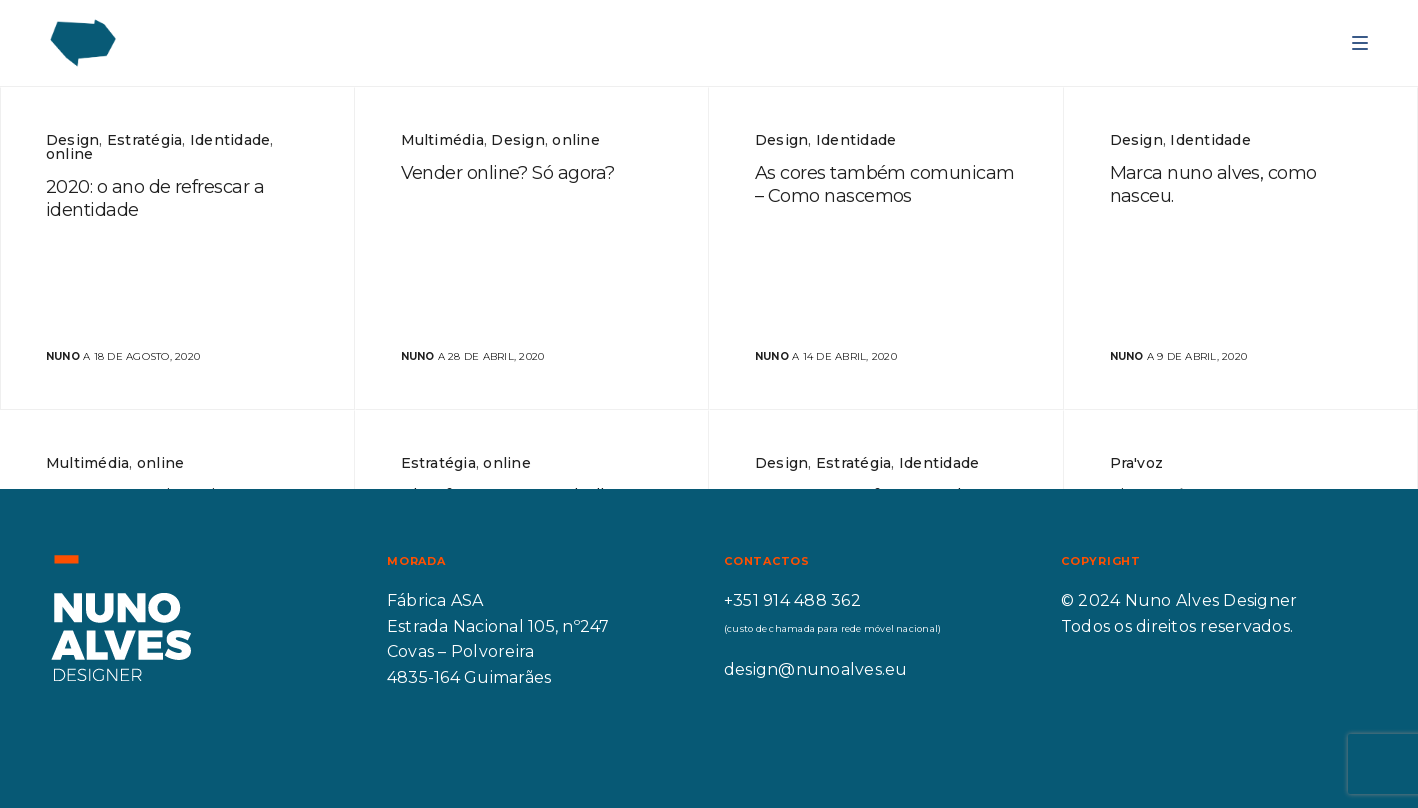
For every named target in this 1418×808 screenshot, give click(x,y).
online (69, 154)
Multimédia (442, 140)
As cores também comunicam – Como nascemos (885, 184)
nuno (63, 356)
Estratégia (144, 140)
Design (72, 140)
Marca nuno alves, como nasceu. (1213, 184)
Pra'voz (1137, 463)
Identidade (230, 140)
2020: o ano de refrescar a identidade (155, 198)
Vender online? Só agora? (508, 173)
